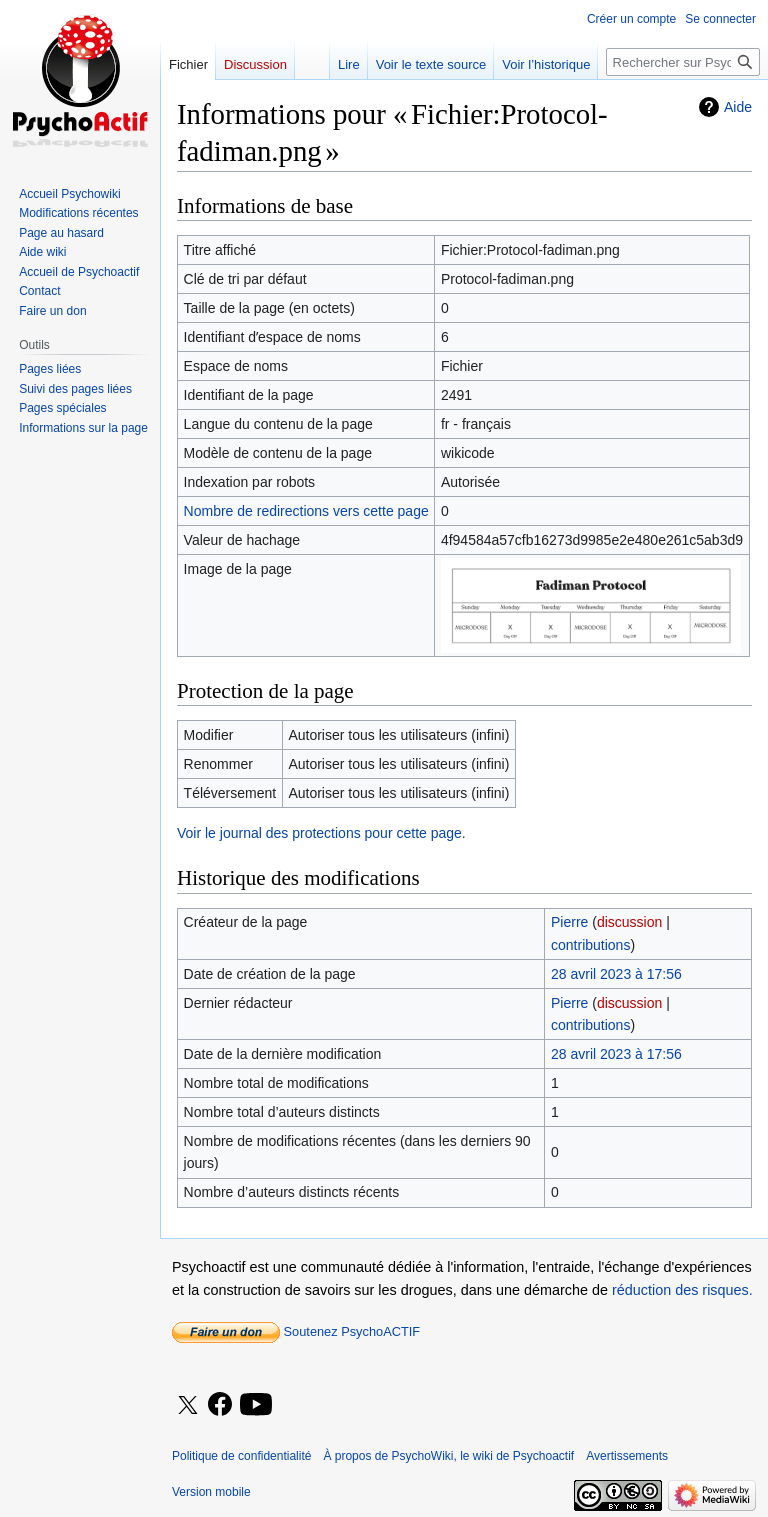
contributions (590, 945)
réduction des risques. (682, 1290)
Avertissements (627, 1456)
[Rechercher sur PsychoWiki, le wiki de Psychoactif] (683, 62)
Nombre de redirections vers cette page (306, 511)
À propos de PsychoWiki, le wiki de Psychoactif (448, 1456)
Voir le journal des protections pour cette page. (321, 833)
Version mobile (211, 1492)
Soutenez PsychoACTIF (296, 1331)
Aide (738, 107)
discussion (629, 922)
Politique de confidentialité (241, 1456)
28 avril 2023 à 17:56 (616, 974)
